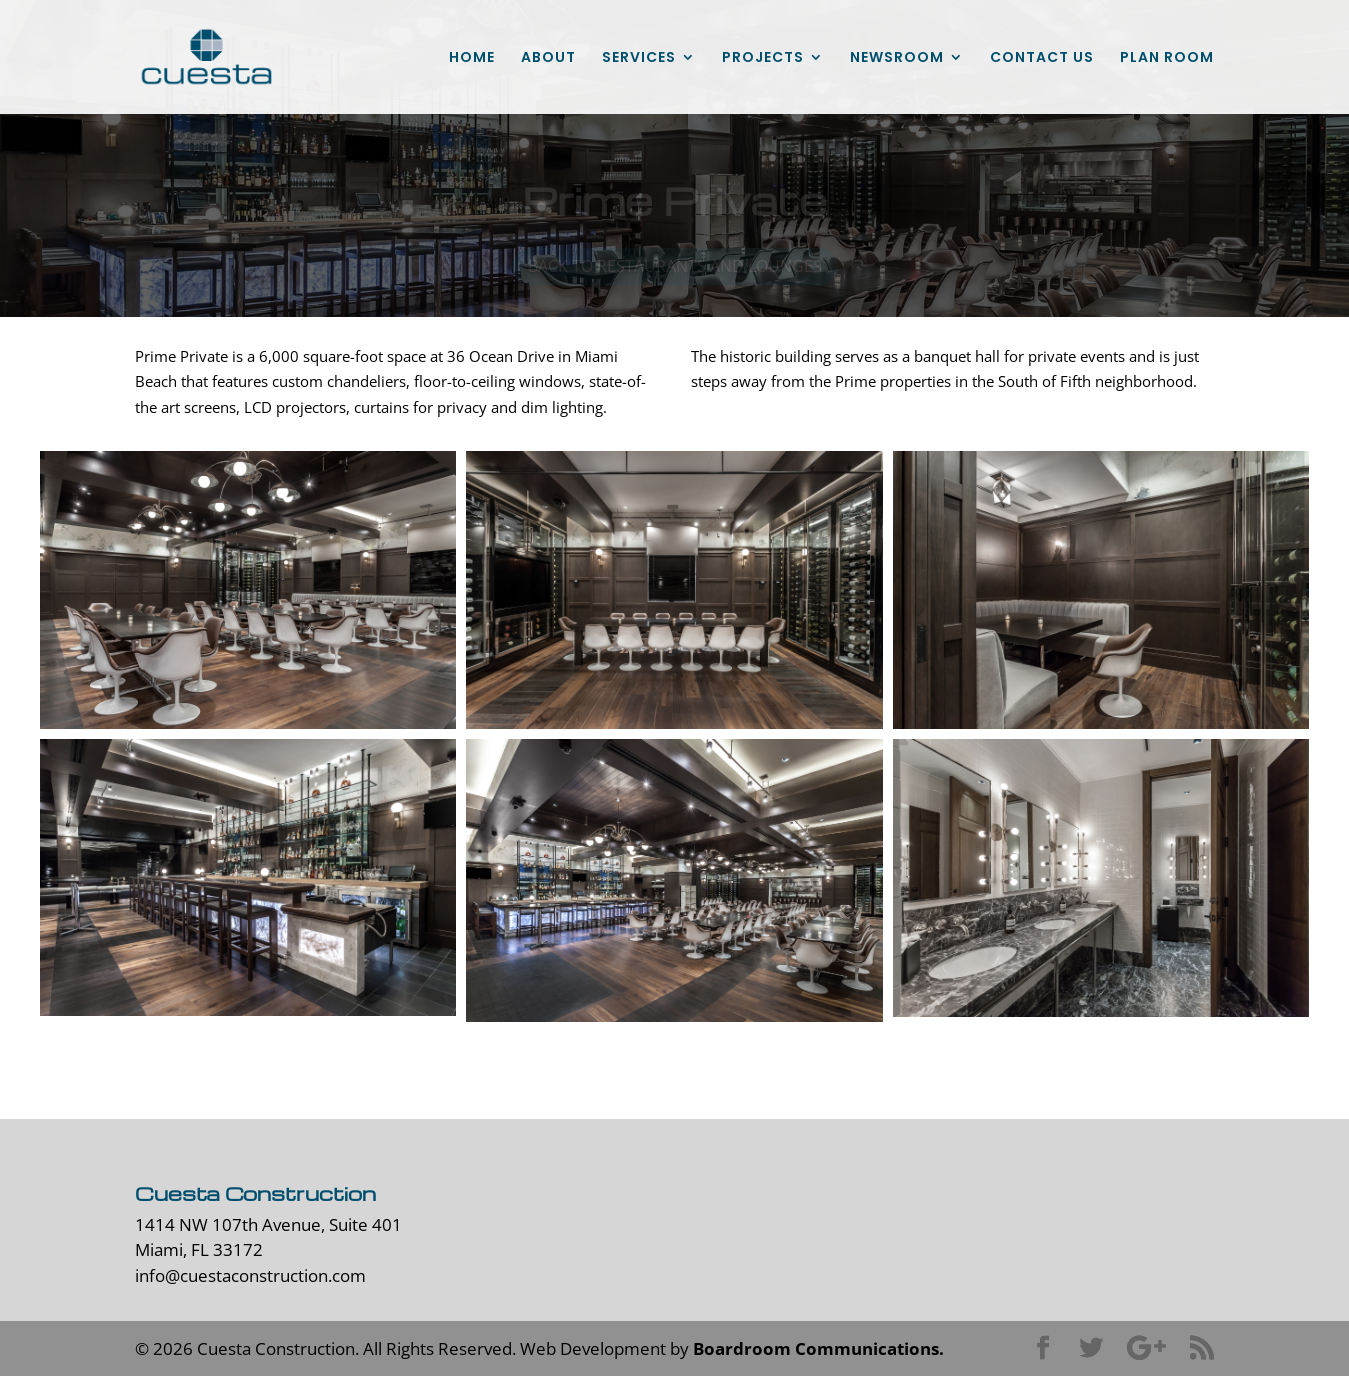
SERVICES (639, 58)
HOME (472, 58)
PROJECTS (763, 58)
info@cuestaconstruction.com (250, 1275)
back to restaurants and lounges (675, 268)
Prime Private (674, 202)
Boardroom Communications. (818, 1348)
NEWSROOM (897, 58)
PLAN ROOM (1167, 58)
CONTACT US (1042, 58)
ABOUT (548, 58)
